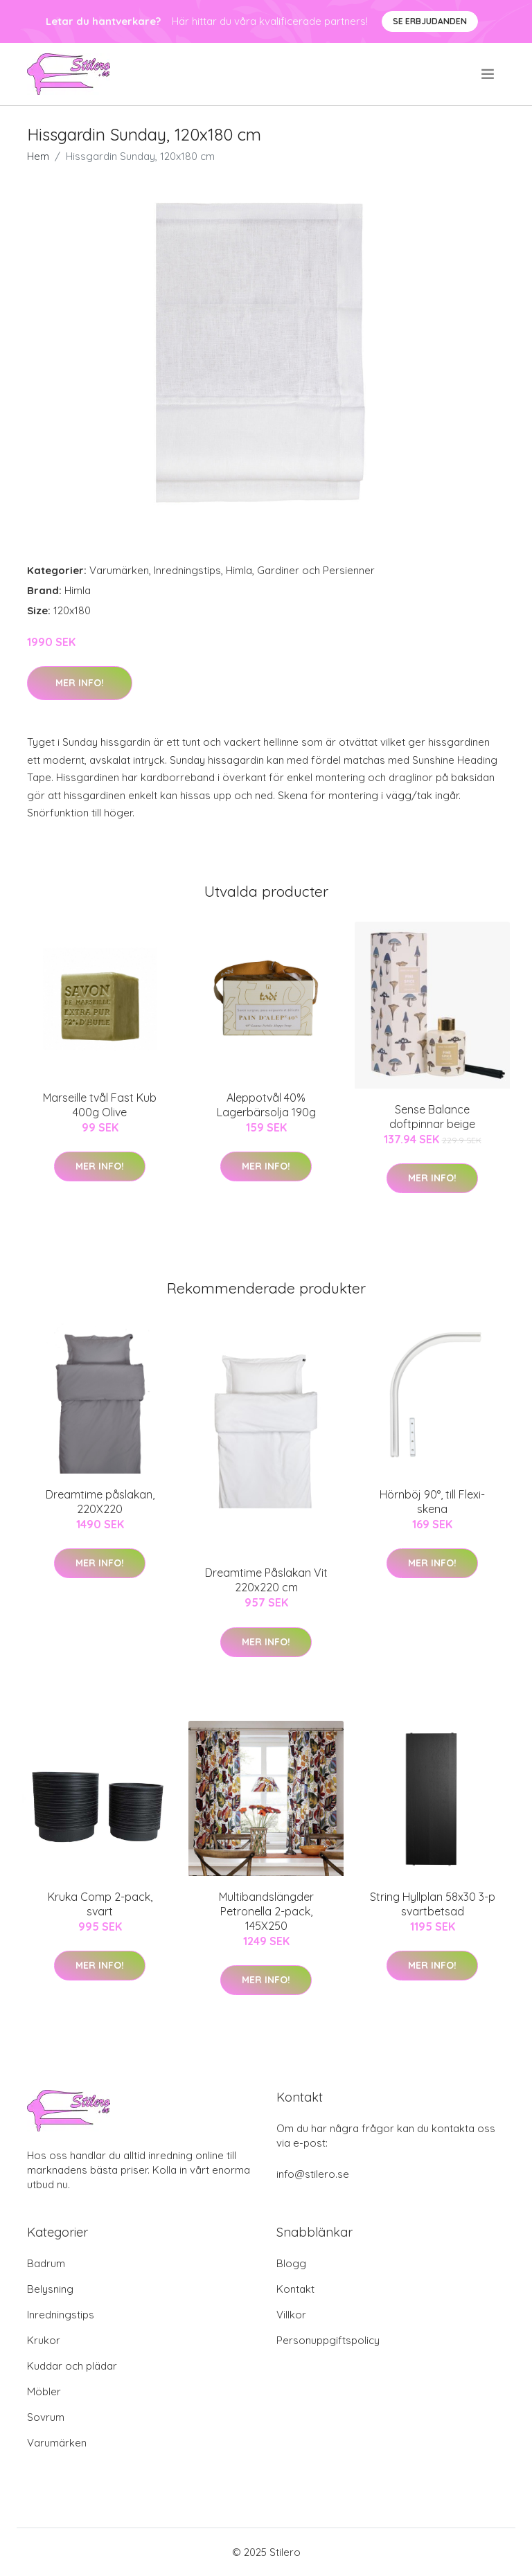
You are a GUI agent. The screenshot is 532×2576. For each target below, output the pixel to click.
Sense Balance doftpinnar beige (432, 1116)
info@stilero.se (312, 2174)
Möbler (44, 2391)
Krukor (43, 2340)
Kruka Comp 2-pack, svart (100, 1904)
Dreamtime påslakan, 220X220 (100, 1501)
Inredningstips (187, 570)
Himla (239, 570)
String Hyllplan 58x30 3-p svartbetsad (432, 1904)
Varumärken (119, 570)
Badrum (46, 2263)
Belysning (50, 2289)
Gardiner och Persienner (316, 570)
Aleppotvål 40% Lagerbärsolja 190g (266, 1105)
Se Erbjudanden (430, 21)
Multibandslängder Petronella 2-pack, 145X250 (266, 1911)
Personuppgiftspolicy (328, 2340)
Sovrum (45, 2417)
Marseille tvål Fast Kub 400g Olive (100, 1105)
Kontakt (295, 2289)
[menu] (488, 74)
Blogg (291, 2263)
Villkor (291, 2314)
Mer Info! (79, 683)
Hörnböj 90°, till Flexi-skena (432, 1501)
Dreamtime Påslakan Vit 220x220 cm (266, 1580)
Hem (38, 156)
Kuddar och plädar (72, 2365)
